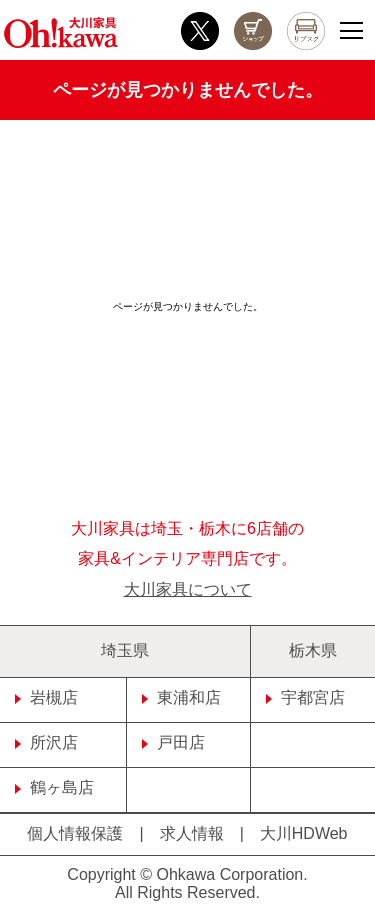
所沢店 (46, 742)
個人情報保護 (75, 833)
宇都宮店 (305, 697)
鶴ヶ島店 (54, 787)
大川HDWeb (304, 833)
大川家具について (188, 589)
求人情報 (192, 833)
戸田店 (173, 742)
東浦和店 (181, 697)
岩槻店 (46, 697)
